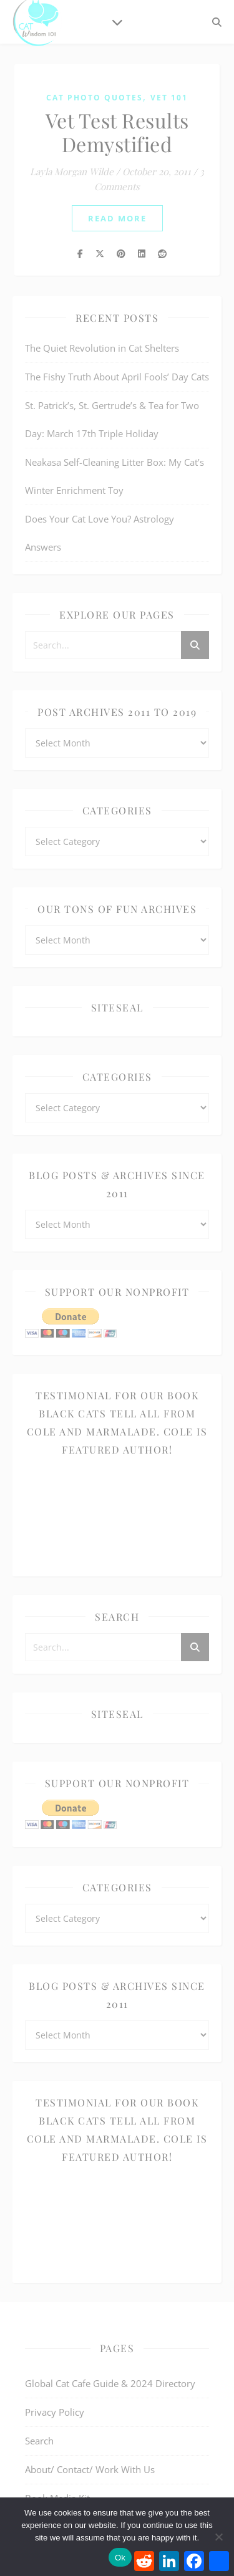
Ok (120, 2557)
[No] (218, 2536)
